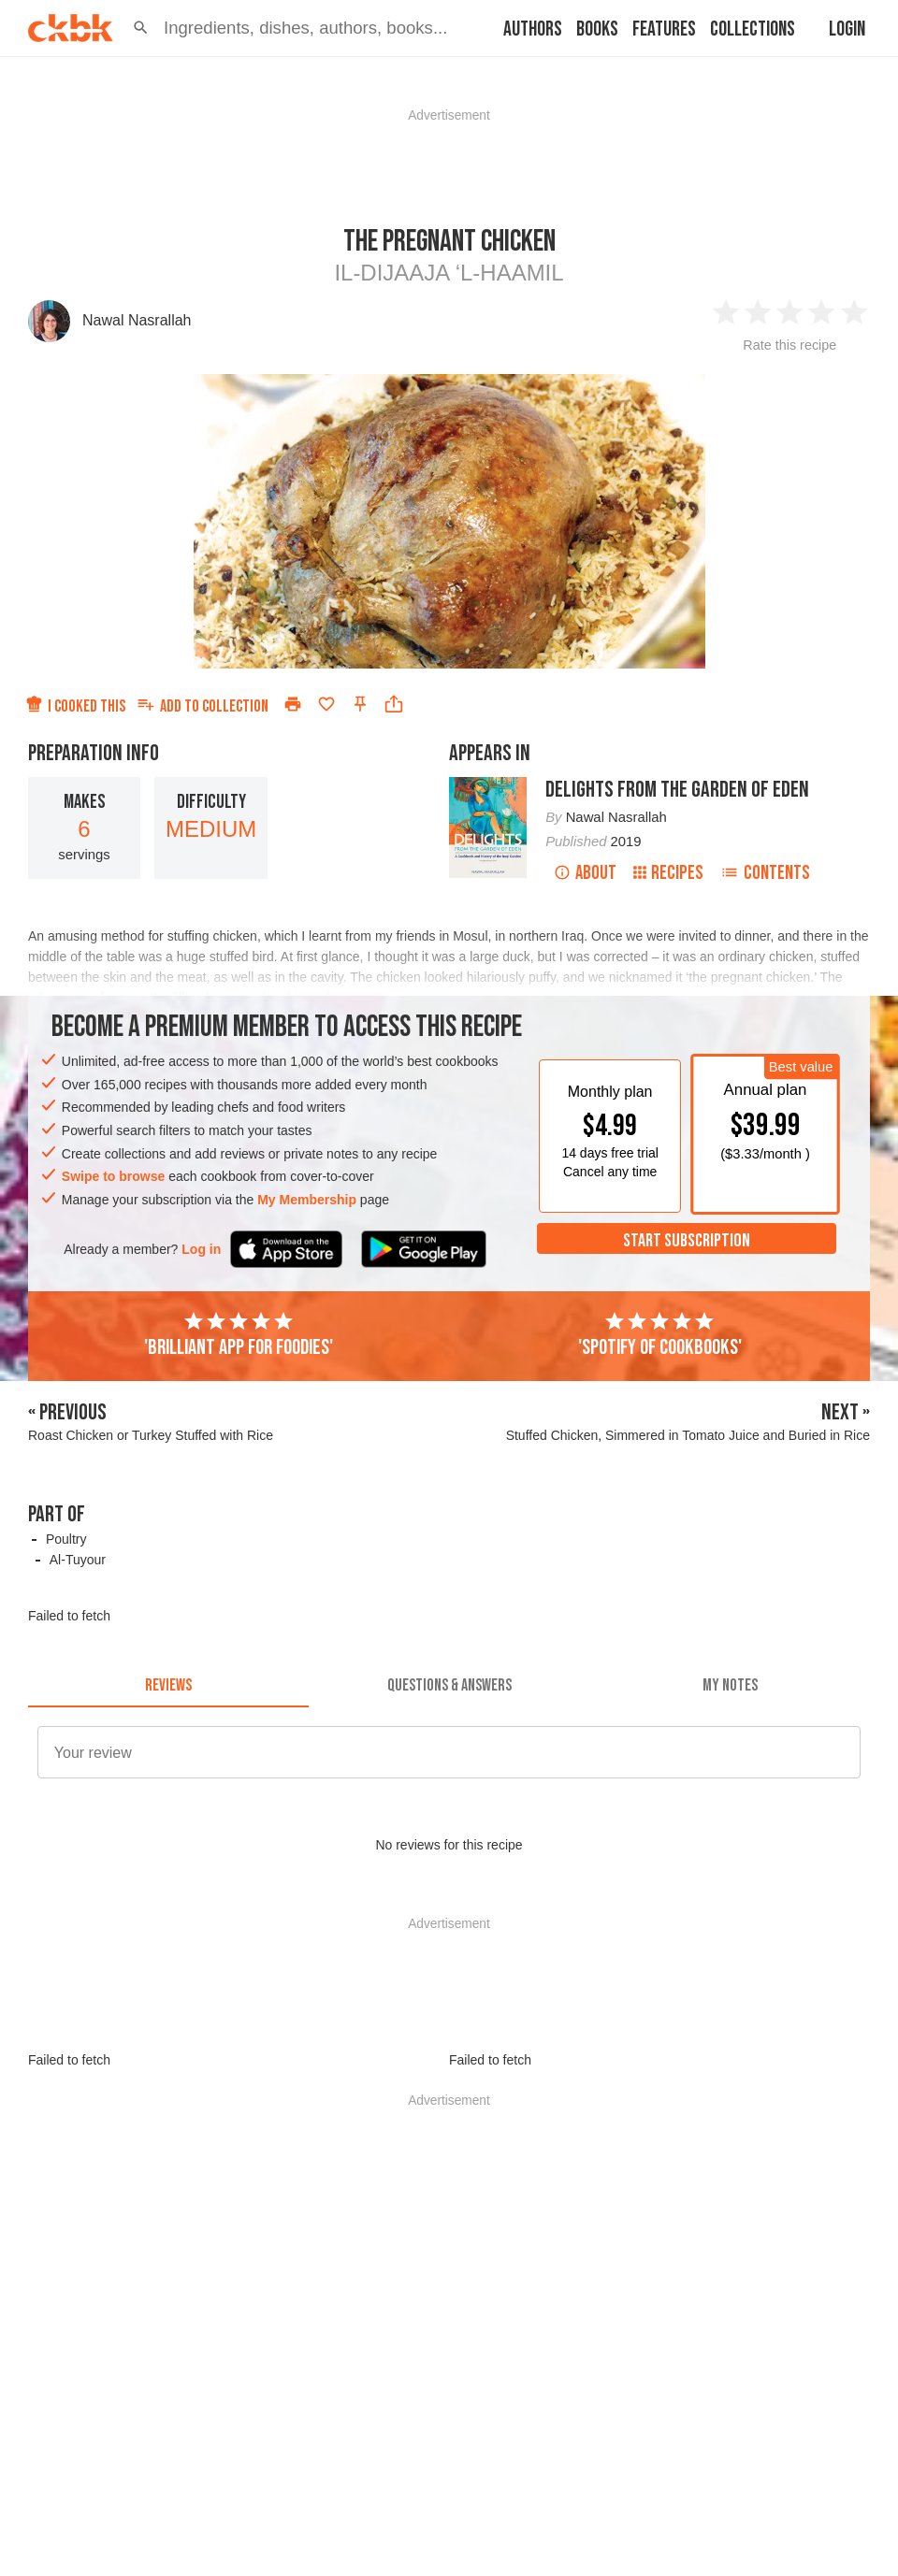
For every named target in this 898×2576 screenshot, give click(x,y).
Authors (532, 29)
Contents (765, 873)
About (585, 873)
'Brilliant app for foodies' (238, 1335)
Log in (201, 1249)
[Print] (293, 704)
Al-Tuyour (78, 1559)
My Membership (306, 1199)
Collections (752, 29)
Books (597, 29)
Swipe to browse (113, 1176)
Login (847, 29)
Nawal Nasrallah (137, 320)
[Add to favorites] (326, 704)
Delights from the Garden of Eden (677, 789)
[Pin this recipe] (360, 704)
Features (664, 29)
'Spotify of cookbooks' (660, 1335)
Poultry (66, 1539)
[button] (141, 28)
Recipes (668, 873)
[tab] (168, 1684)
